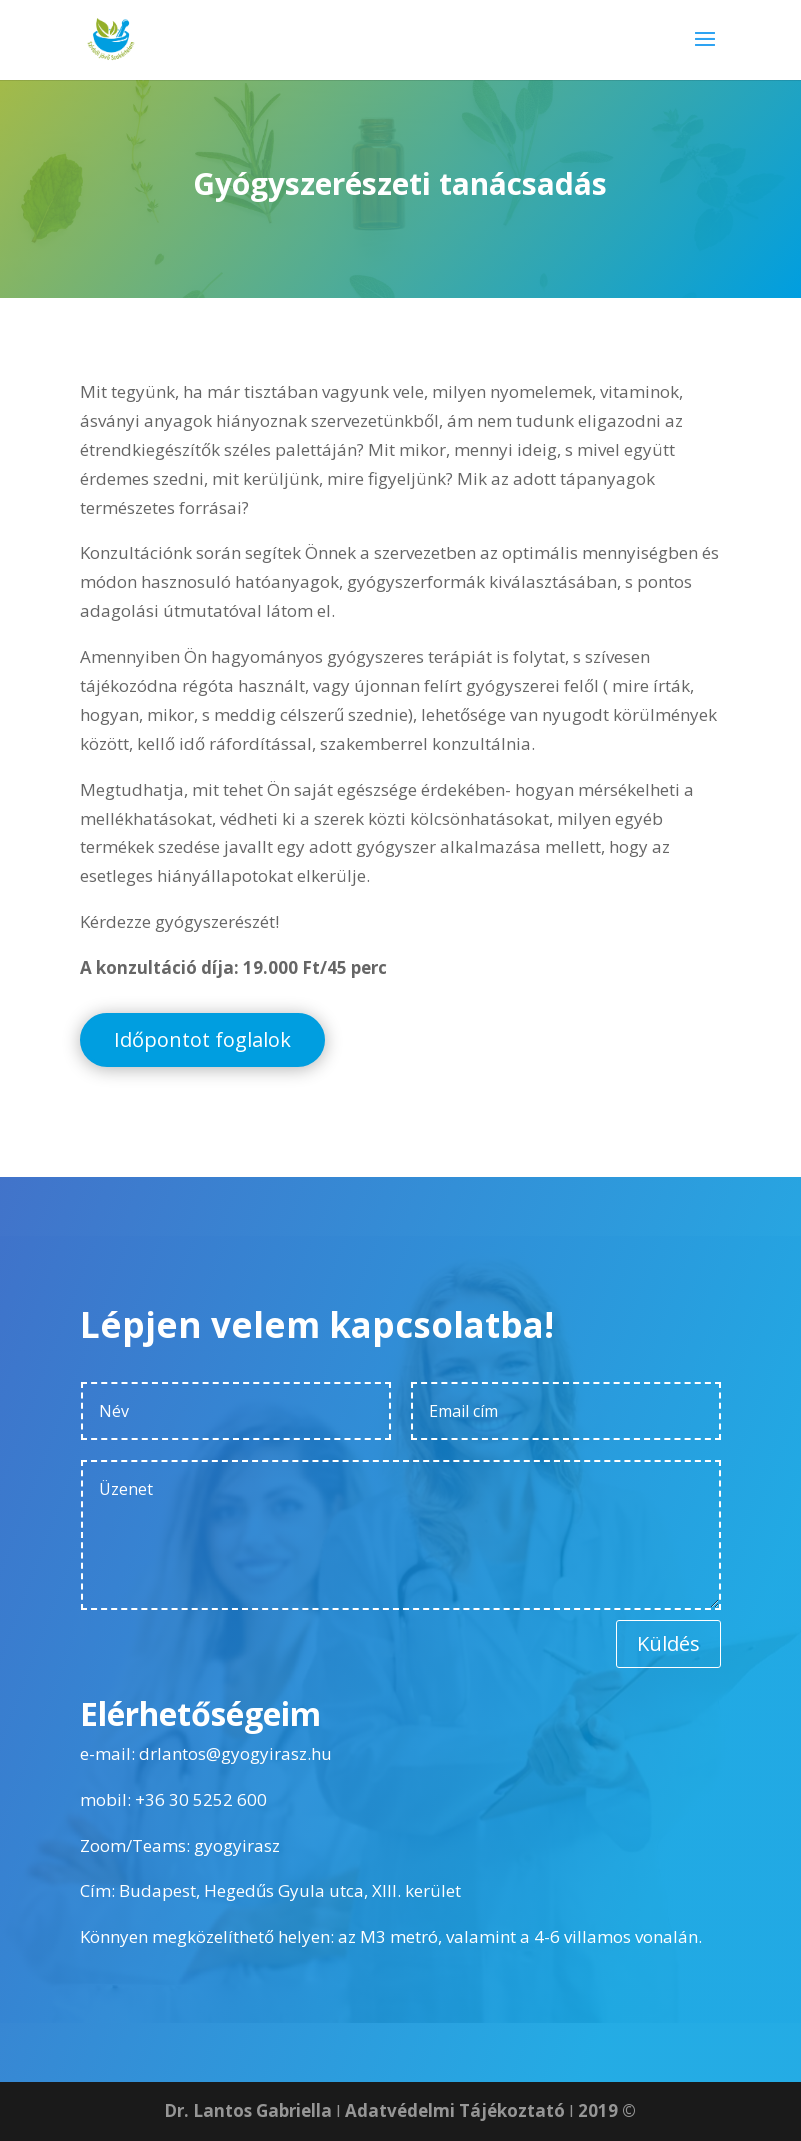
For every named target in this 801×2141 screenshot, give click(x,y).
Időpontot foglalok (202, 1039)
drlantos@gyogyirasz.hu (235, 1753)
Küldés (668, 1643)
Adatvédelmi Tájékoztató (455, 2110)
